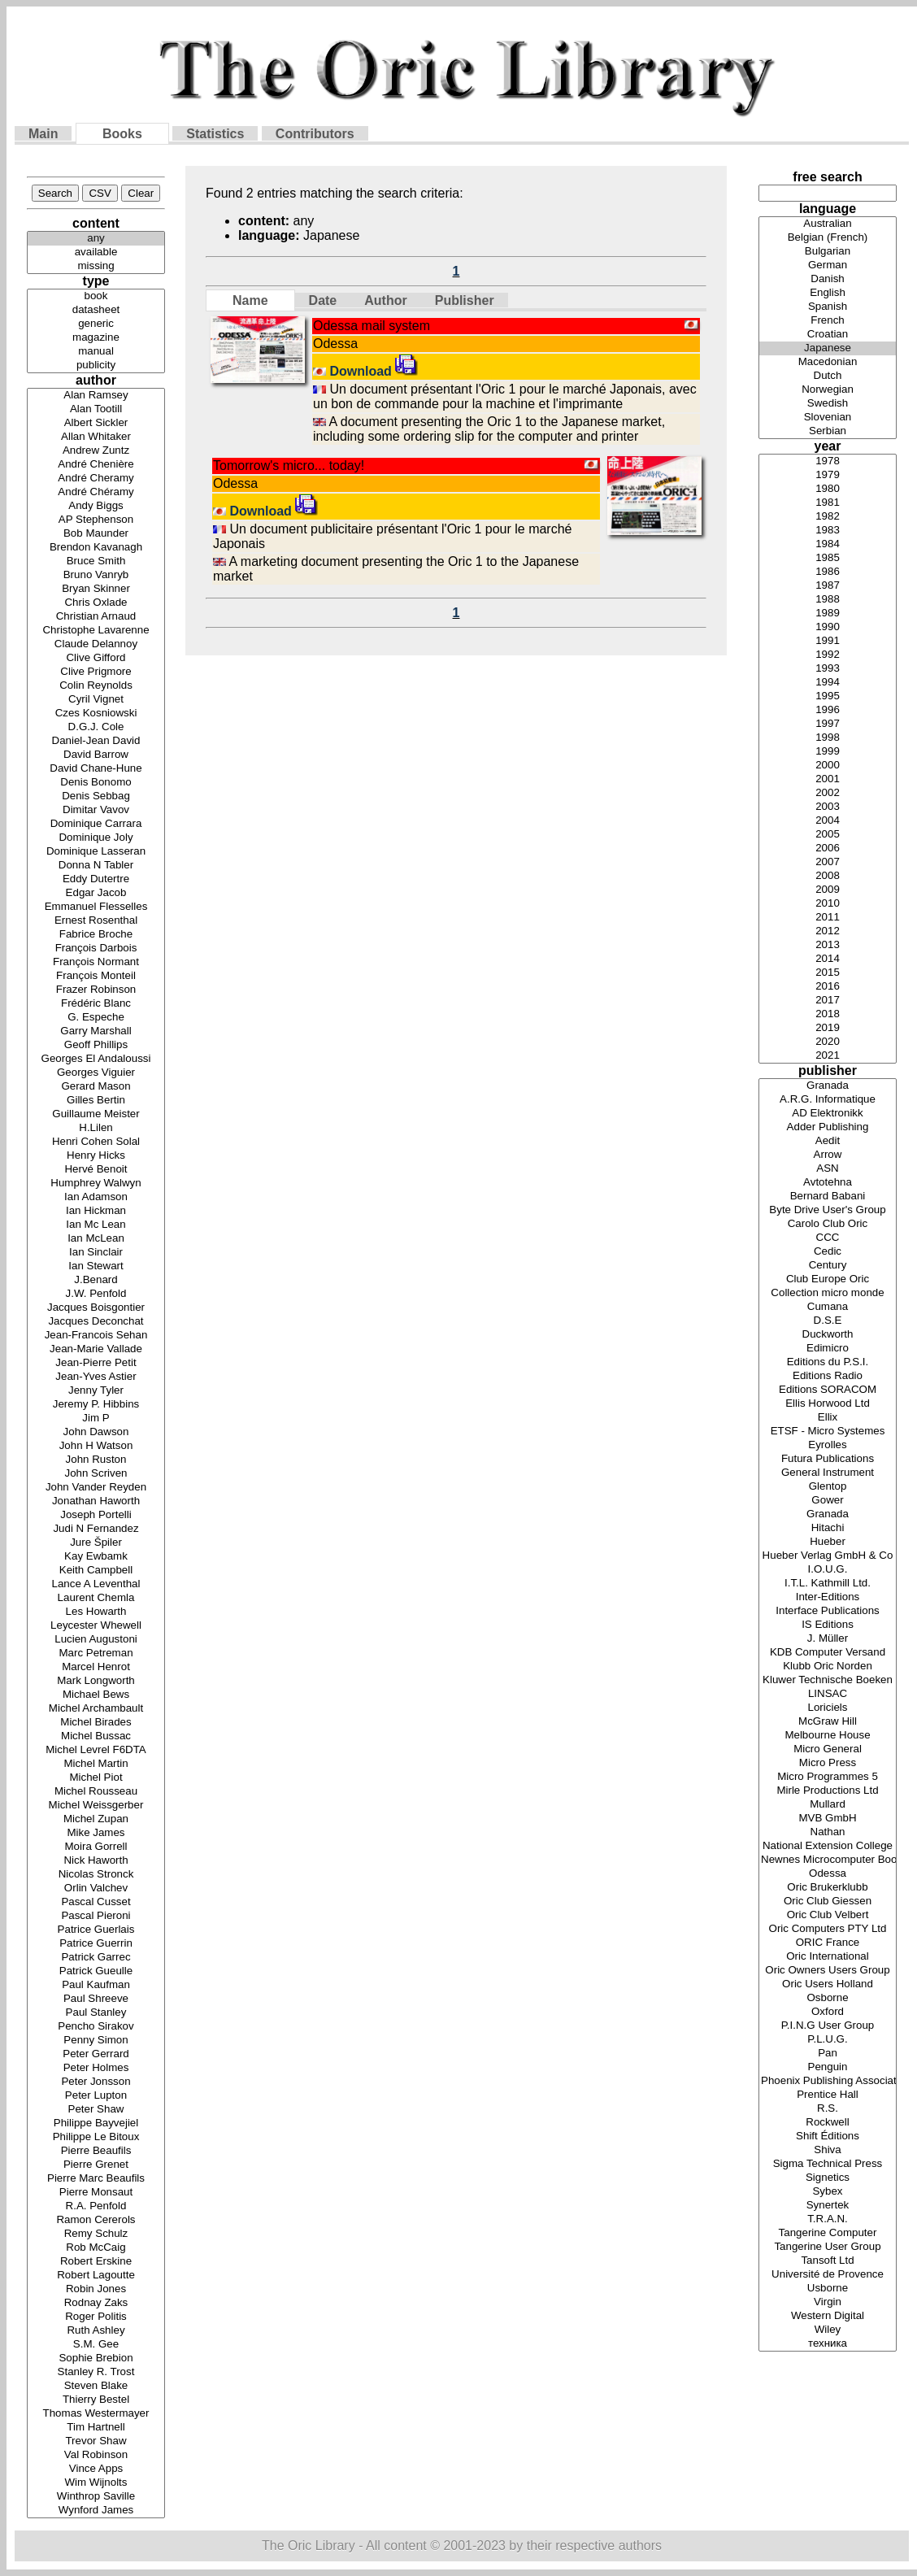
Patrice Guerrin (96, 1944)
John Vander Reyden (96, 1488)
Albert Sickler (96, 423)
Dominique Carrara (96, 824)
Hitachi (827, 1528)
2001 (827, 779)
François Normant (96, 962)
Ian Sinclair (96, 1253)
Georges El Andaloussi (96, 1059)
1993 (827, 669)
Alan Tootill (96, 409)
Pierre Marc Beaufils (96, 2179)
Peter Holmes (96, 2068)
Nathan (827, 1832)
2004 (827, 821)
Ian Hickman (96, 1211)
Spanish (827, 307)
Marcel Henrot (96, 1667)
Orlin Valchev (96, 1888)
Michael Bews (96, 1695)
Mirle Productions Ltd (827, 1791)
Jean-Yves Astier (96, 1377)
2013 (827, 945)
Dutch (827, 376)
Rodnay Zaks (96, 2303)
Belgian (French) (827, 238)
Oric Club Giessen (827, 1901)
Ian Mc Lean (96, 1225)
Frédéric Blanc (96, 1004)
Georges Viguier (96, 1073)
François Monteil (96, 976)
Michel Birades (96, 1723)
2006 (827, 848)
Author (385, 300)
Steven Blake (96, 2386)
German (827, 265)
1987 (827, 586)
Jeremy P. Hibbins (96, 1405)
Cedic (827, 1252)
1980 (827, 489)
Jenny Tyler (96, 1391)
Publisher (464, 300)
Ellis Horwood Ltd (827, 1404)
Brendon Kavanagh (96, 548)
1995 (827, 696)
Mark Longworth (96, 1681)
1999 (827, 752)
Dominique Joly (96, 838)
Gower (827, 1501)
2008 (827, 876)
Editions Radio (827, 1376)
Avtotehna (827, 1183)
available (96, 252)
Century (827, 1266)
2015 (827, 973)
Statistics (215, 134)
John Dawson (96, 1432)
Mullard (827, 1805)
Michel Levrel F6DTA (96, 1750)
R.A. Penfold (96, 2206)
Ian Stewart (96, 1266)
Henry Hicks (96, 1156)
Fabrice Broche (96, 935)
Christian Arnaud (96, 617)
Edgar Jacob (96, 893)
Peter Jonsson (96, 2082)
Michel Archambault (96, 1709)
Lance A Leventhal (96, 1584)
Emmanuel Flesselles (96, 907)
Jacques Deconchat (96, 1322)
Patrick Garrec (96, 1958)
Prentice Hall (827, 2095)
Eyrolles (827, 1445)
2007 (827, 862)
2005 (827, 835)
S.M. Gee (96, 2345)
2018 (827, 1014)
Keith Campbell (96, 1570)
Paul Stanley (96, 2013)
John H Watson (96, 1446)
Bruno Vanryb (96, 575)
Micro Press (827, 1763)
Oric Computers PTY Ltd (827, 1929)
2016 (827, 987)
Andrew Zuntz (96, 451)
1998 (827, 738)
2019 (827, 1028)
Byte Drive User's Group (827, 1210)
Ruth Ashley (96, 2331)
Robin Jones (96, 2289)
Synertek (827, 2206)
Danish (827, 279)
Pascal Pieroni (96, 1916)
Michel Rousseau (96, 1792)
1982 (827, 517)
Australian (827, 224)
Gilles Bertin (96, 1100)
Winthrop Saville (96, 2497)
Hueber (827, 1542)
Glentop (827, 1487)
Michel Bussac (96, 1736)
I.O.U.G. (827, 1570)
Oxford (827, 2012)
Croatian (827, 335)
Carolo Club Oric (827, 1224)
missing (96, 266)
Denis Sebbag (96, 796)
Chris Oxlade (96, 603)
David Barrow (96, 755)
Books (122, 134)
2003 (827, 807)
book (96, 296)
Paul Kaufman (96, 1985)
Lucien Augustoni (96, 1640)
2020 (827, 1042)
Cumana (827, 1307)
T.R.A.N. (827, 2219)
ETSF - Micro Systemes (827, 1431)
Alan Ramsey (96, 395)
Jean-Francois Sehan (96, 1335)
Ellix (827, 1418)
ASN (827, 1169)
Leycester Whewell (96, 1626)
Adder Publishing (827, 1127)
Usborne (827, 2288)
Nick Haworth (96, 1861)
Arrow (827, 1155)
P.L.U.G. (827, 2040)
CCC (827, 1238)
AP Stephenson (96, 520)
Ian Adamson (96, 1197)
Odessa (827, 1874)
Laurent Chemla (96, 1598)
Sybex (827, 2192)
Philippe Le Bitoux (96, 2137)
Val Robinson (96, 2455)
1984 (827, 544)
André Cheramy (96, 478)
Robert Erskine (96, 2262)
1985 (827, 558)
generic (96, 324)
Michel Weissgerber (96, 1805)
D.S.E (827, 1321)
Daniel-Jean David (96, 741)
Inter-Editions (827, 1597)
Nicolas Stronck (96, 1875)
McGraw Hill (827, 1722)
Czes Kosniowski (96, 713)
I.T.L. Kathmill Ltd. (827, 1583)
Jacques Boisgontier (96, 1308)
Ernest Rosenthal (96, 921)
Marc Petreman (96, 1653)
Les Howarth (96, 1612)
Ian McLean (96, 1239)
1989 (827, 613)
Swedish (827, 404)
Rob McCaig (96, 2248)
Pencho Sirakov (96, 2027)
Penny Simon (96, 2040)
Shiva (827, 2150)
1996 (827, 710)
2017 (827, 1000)
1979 (827, 475)
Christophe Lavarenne (96, 630)
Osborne (827, 1998)
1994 (827, 683)
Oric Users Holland (827, 1984)
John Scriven (96, 1474)
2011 (827, 918)
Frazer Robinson (96, 990)
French (827, 321)
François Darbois (96, 948)
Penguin (827, 2067)
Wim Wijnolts (96, 2483)
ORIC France (827, 1943)
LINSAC (827, 1694)
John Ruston (96, 1460)
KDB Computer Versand (827, 1653)
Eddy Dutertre (96, 879)
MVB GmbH (827, 1818)
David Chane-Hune (96, 769)
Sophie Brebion (96, 2358)
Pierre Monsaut (96, 2193)
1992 (827, 655)
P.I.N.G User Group (827, 2026)
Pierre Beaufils (96, 2151)
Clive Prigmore (96, 672)
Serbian (827, 431)
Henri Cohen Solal (96, 1142)
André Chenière (96, 465)
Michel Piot (96, 1778)
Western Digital (827, 2316)
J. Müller (827, 1639)
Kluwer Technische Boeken (827, 1680)
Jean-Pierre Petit (96, 1363)
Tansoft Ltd (827, 2261)
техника (827, 2344)
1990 (827, 627)
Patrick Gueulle (96, 1971)
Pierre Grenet (96, 2165)
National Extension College (827, 1846)
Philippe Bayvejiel (96, 2123)
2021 (827, 1056)
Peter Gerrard (96, 2054)
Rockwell (827, 2123)
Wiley (827, 2330)
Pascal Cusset (96, 1902)
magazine (96, 338)
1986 (827, 572)
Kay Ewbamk (96, 1557)
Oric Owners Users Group (827, 1971)
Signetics (827, 2178)
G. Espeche (96, 1018)
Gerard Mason (96, 1087)
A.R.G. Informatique (827, 1100)
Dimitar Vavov (96, 810)
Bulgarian (827, 252)
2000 (827, 765)
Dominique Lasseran (96, 852)
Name (250, 300)
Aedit (827, 1141)
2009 (827, 890)
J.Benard (96, 1280)
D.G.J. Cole (96, 727)
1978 (827, 461)
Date (323, 300)
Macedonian (827, 362)
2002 (827, 793)
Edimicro (827, 1348)
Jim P (96, 1418)
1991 (827, 641)
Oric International (827, 1957)
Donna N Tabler (96, 865)
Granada (827, 1086)
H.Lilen (96, 1128)
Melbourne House (827, 1736)
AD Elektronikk (827, 1113)
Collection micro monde (827, 1293)
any (96, 239)
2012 (827, 931)
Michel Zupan (96, 1819)
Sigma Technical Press (827, 2164)
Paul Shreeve (96, 1999)
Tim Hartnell (96, 2428)
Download (373, 371)
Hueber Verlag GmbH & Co (827, 1556)
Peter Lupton (96, 2096)
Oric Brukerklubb (827, 1888)
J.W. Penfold (96, 1294)
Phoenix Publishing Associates (827, 2081)
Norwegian (827, 390)
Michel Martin (96, 1764)
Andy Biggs (96, 506)
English (827, 293)
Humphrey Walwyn (96, 1183)
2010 (827, 904)
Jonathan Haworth (96, 1501)
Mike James (96, 1833)
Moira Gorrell (96, 1847)
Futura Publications (827, 1459)
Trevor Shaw (96, 2441)
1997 (827, 724)
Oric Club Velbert (827, 1915)
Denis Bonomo (96, 783)
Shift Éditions (827, 2136)
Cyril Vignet (96, 700)
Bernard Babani (827, 1196)
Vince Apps (96, 2469)
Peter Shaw (96, 2110)
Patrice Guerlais (96, 1930)
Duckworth (827, 1335)
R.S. (827, 2109)
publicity (96, 365)
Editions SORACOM (827, 1390)
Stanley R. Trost (96, 2372)
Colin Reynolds (96, 686)
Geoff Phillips (96, 1045)
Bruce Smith (96, 561)
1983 (827, 530)
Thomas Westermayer (96, 2414)
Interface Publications (827, 1611)
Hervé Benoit (96, 1170)
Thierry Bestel (96, 2400)
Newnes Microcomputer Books (827, 1860)
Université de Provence (827, 2275)
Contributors (315, 134)
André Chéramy (96, 492)
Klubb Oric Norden (827, 1666)
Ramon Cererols (96, 2220)
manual (96, 352)
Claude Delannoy (96, 644)
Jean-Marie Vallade (96, 1349)
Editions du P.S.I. (827, 1362)
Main (43, 134)
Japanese (827, 348)
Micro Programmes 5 (827, 1777)
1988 (827, 600)
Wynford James (96, 2510)
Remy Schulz (96, 2234)
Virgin (827, 2302)
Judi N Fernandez (96, 1529)
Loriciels (827, 1708)
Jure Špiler (96, 1543)
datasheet (96, 310)
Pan (827, 2053)
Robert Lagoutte (96, 2275)
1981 (827, 503)
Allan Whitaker (96, 437)
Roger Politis (96, 2317)
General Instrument (827, 1473)
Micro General (827, 1749)
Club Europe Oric (827, 1279)
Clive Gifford (96, 658)
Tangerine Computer (827, 2233)
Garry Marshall (96, 1031)
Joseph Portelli (96, 1515)
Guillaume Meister (96, 1114)
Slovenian (827, 417)
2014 (827, 959)
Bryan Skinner (96, 589)
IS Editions (827, 1625)
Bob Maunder (96, 534)
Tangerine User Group (827, 2247)
